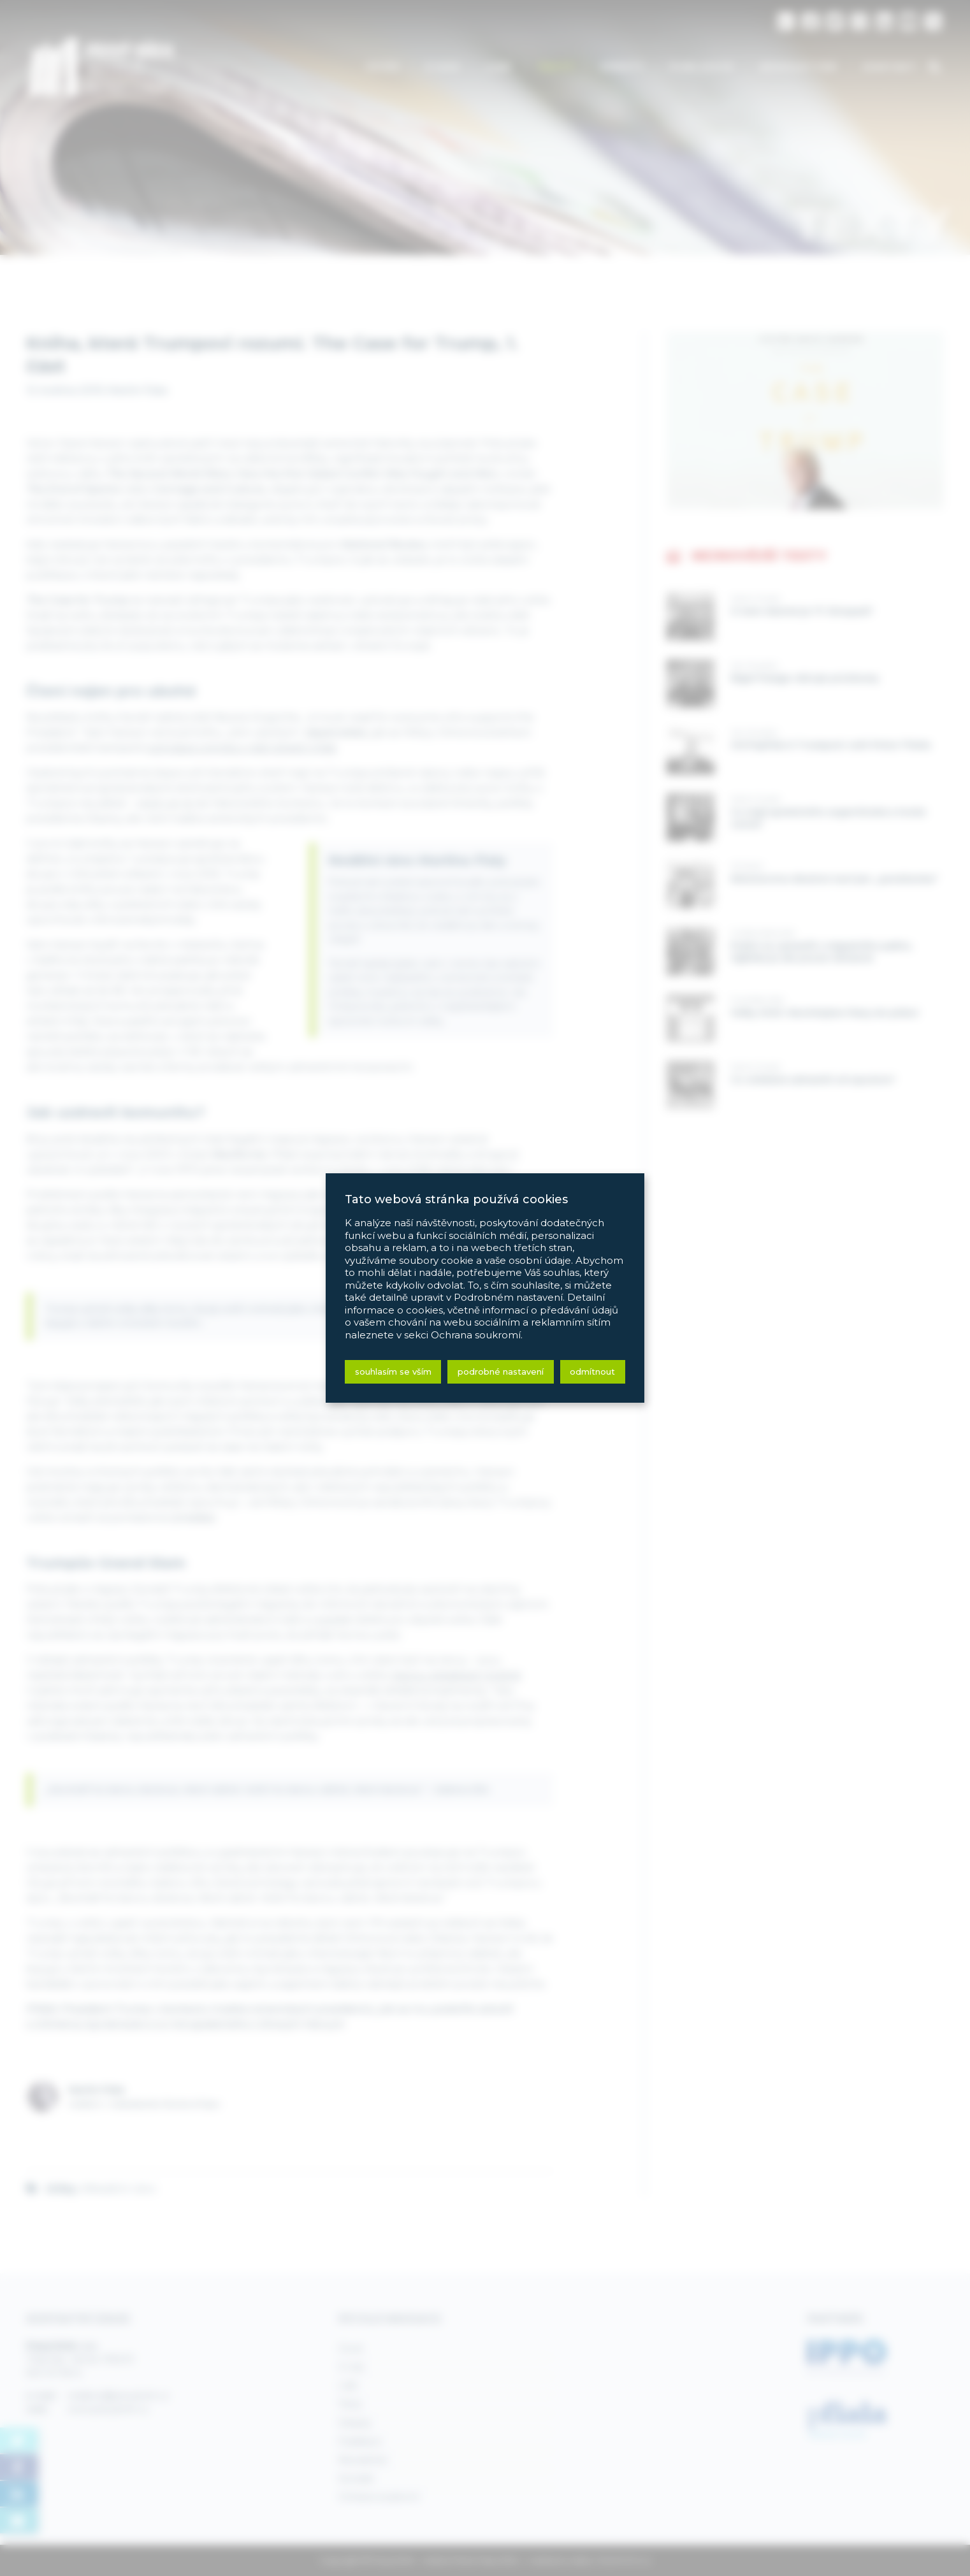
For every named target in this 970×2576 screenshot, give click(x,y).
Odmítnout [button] (592, 1371)
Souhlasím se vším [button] (393, 1371)
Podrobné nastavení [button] (501, 1371)
